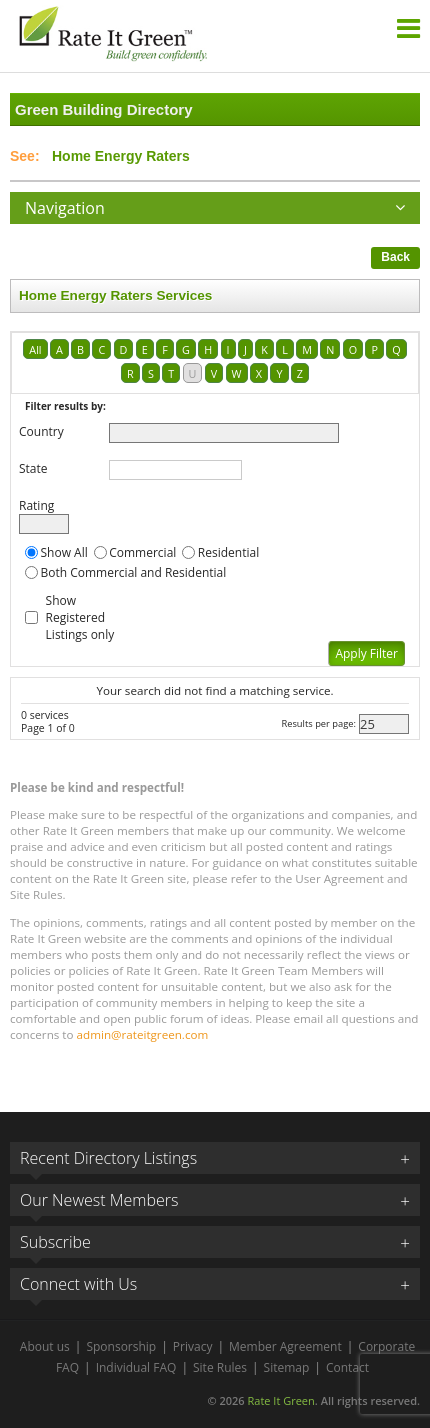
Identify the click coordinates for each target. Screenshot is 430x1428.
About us (45, 1346)
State (33, 468)
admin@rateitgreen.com (143, 1034)
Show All (64, 552)
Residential (228, 552)
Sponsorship (121, 1346)
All (35, 349)
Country (41, 431)
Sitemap (287, 1367)
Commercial (142, 552)
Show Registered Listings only (80, 617)
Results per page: (318, 723)
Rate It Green (280, 1400)
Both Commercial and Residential (134, 572)
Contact (347, 1367)
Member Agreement (285, 1346)
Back (395, 257)
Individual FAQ (136, 1367)
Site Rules (220, 1367)
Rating (36, 505)
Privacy (193, 1346)
